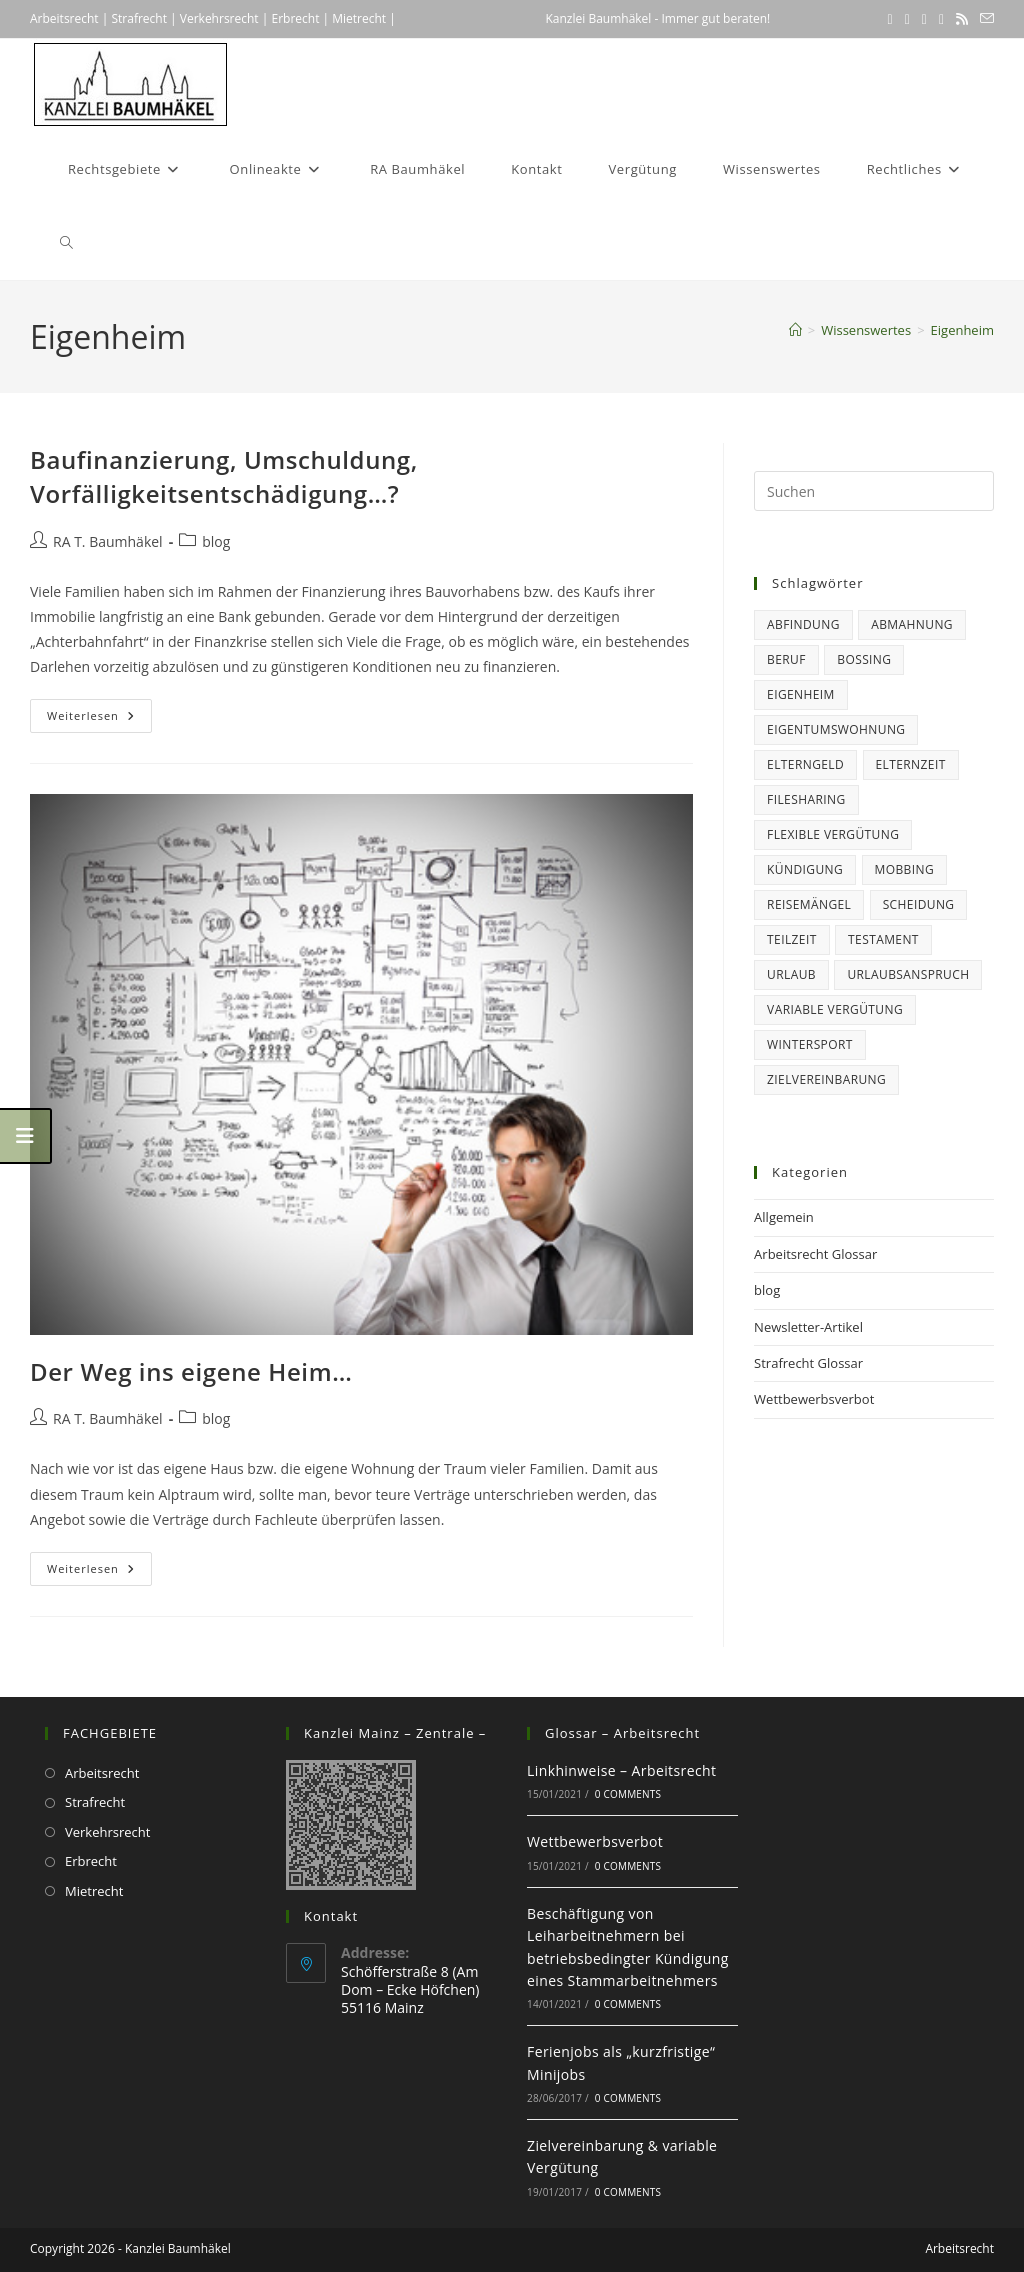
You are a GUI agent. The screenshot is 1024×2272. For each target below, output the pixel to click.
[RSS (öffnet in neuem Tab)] (962, 19)
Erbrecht (295, 18)
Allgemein (784, 1217)
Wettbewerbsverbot (814, 1399)
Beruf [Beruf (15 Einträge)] (786, 659)
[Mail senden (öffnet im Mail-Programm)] (984, 19)
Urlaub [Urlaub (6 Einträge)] (791, 974)
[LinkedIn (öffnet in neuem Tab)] (924, 19)
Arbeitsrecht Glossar (815, 1254)
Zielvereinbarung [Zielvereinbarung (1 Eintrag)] (826, 1079)
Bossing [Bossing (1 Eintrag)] (864, 659)
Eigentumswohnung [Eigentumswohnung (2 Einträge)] (836, 729)
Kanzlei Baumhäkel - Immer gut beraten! (657, 18)
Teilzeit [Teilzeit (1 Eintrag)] (792, 939)
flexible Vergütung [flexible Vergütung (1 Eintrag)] (833, 834)
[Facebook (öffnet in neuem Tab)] (907, 19)
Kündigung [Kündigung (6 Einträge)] (805, 869)
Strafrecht (139, 18)
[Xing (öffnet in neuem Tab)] (941, 19)
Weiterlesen (99, 719)
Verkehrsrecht (219, 18)
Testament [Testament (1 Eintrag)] (883, 939)
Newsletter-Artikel (808, 1327)
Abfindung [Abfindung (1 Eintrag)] (803, 624)
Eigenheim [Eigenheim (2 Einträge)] (801, 694)
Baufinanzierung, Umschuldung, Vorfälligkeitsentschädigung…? (224, 476)
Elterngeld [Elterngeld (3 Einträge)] (805, 764)
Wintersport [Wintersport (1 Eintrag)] (810, 1044)
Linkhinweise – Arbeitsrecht (621, 1770)
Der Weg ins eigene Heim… (191, 1371)
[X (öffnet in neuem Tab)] (890, 19)
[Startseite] (795, 330)
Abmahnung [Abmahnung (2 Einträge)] (912, 624)
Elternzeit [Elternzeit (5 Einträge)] (911, 764)
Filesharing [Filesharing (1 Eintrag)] (806, 799)
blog (216, 541)
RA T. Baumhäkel (108, 541)
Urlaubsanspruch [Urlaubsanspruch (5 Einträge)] (908, 974)
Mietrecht (357, 18)
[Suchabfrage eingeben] (874, 491)
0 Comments (628, 1794)
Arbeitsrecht (64, 18)
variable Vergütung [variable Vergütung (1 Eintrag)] (835, 1009)
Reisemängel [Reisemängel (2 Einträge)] (809, 904)
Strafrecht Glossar (808, 1363)
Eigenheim (962, 330)
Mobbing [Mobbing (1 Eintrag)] (905, 869)
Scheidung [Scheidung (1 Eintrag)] (919, 904)
